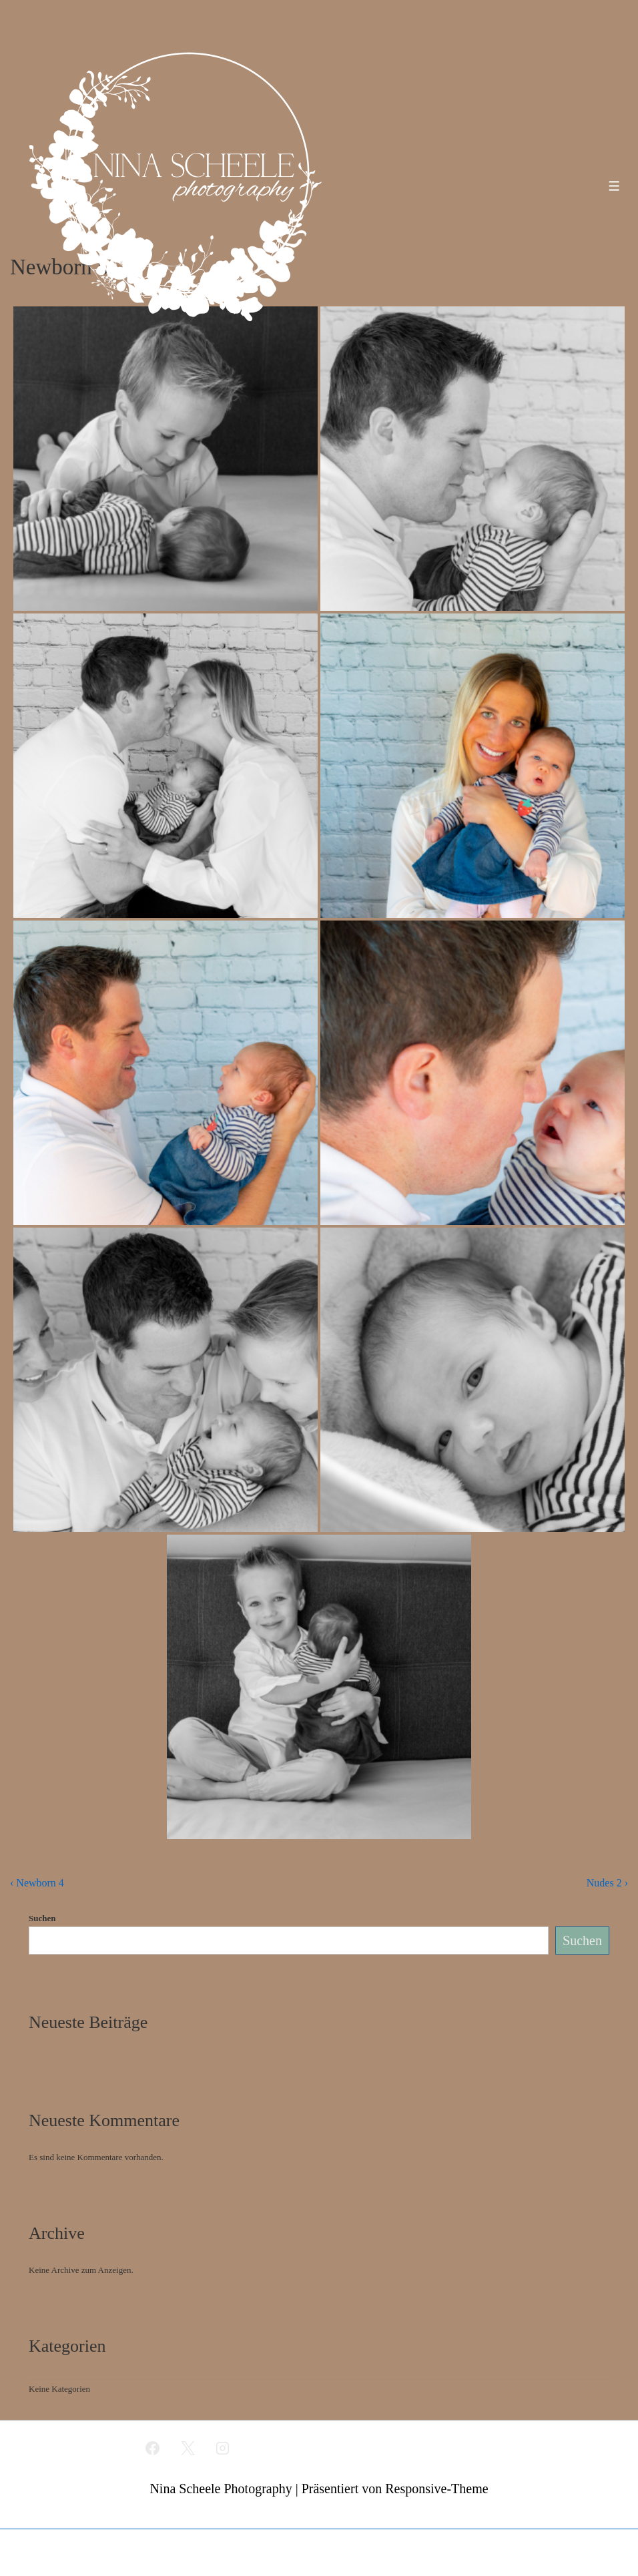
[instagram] (223, 2448)
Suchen (42, 1918)
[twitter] (187, 2448)
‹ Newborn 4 (37, 1882)
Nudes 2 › (607, 1882)
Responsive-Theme (436, 2488)
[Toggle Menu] (614, 186)
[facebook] (152, 2448)
